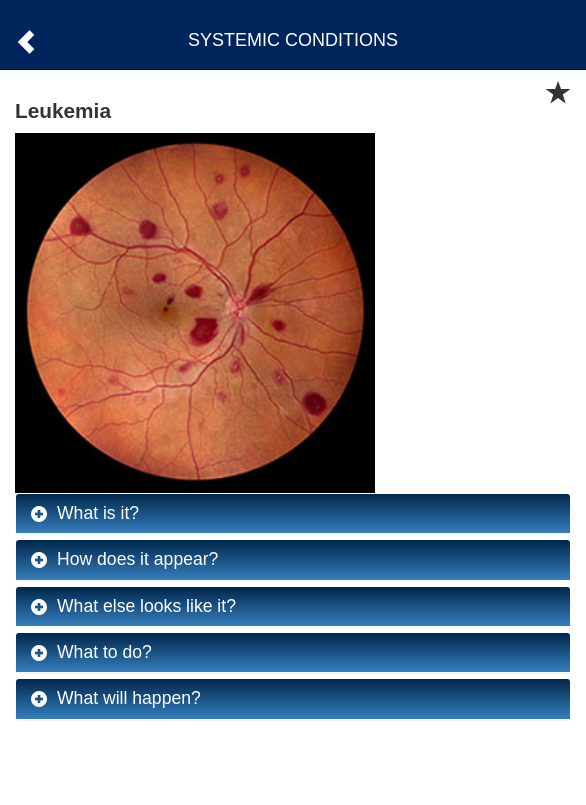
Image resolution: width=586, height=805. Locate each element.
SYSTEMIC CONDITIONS (293, 40)
